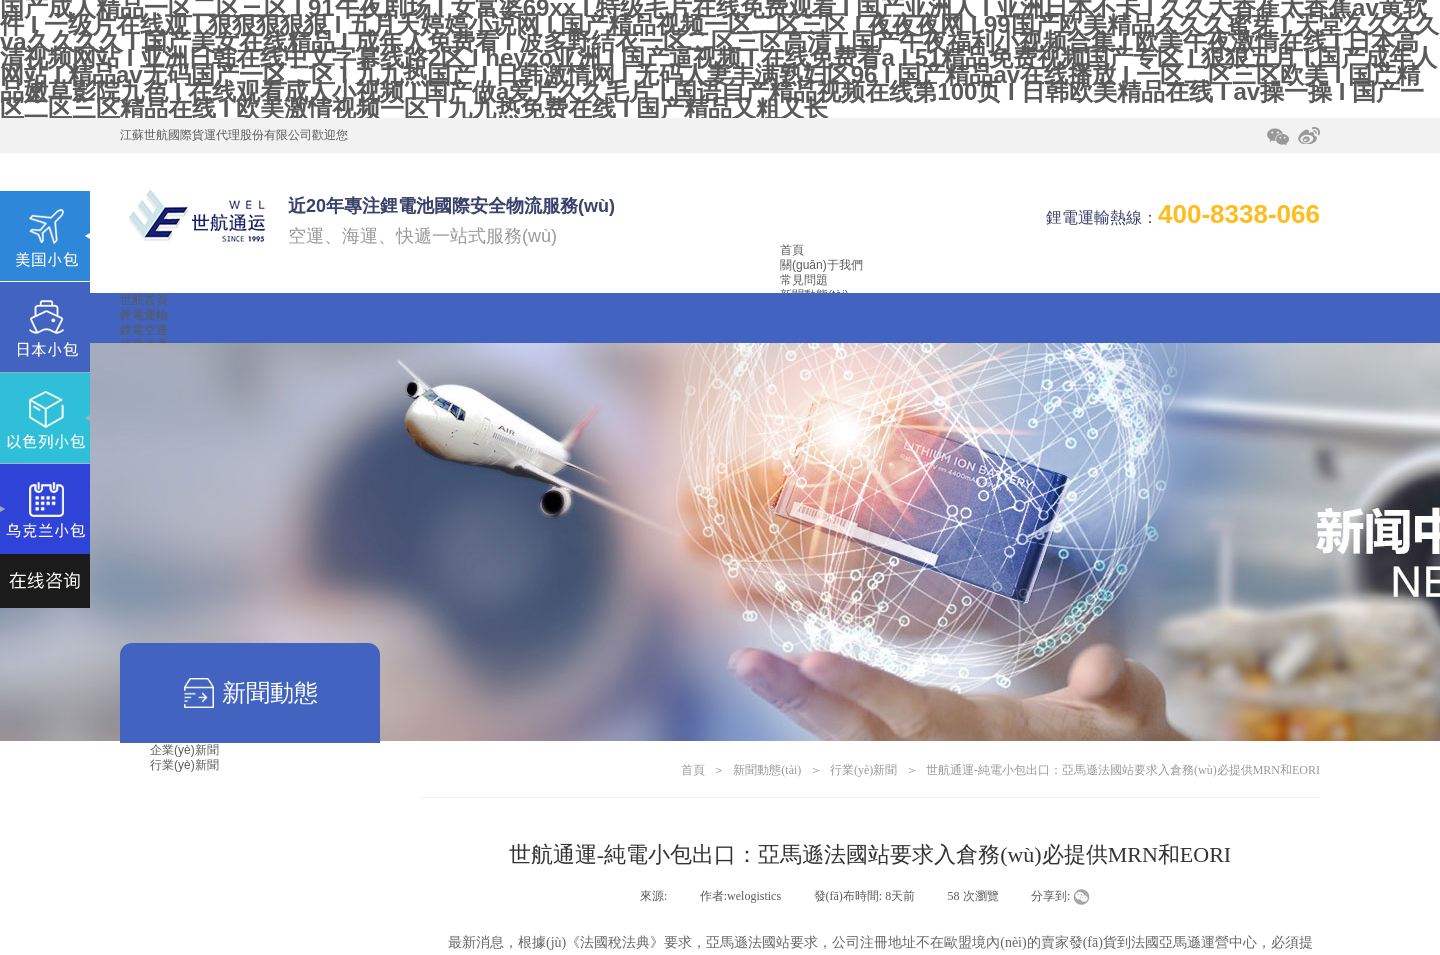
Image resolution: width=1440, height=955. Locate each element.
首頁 (792, 250)
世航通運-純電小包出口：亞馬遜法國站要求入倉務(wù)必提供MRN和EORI (1123, 770)
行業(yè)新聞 (184, 765)
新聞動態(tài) (767, 770)
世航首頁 (144, 300)
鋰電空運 (144, 330)
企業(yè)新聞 (184, 750)
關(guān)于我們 (821, 265)
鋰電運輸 (144, 315)
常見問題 (804, 280)
